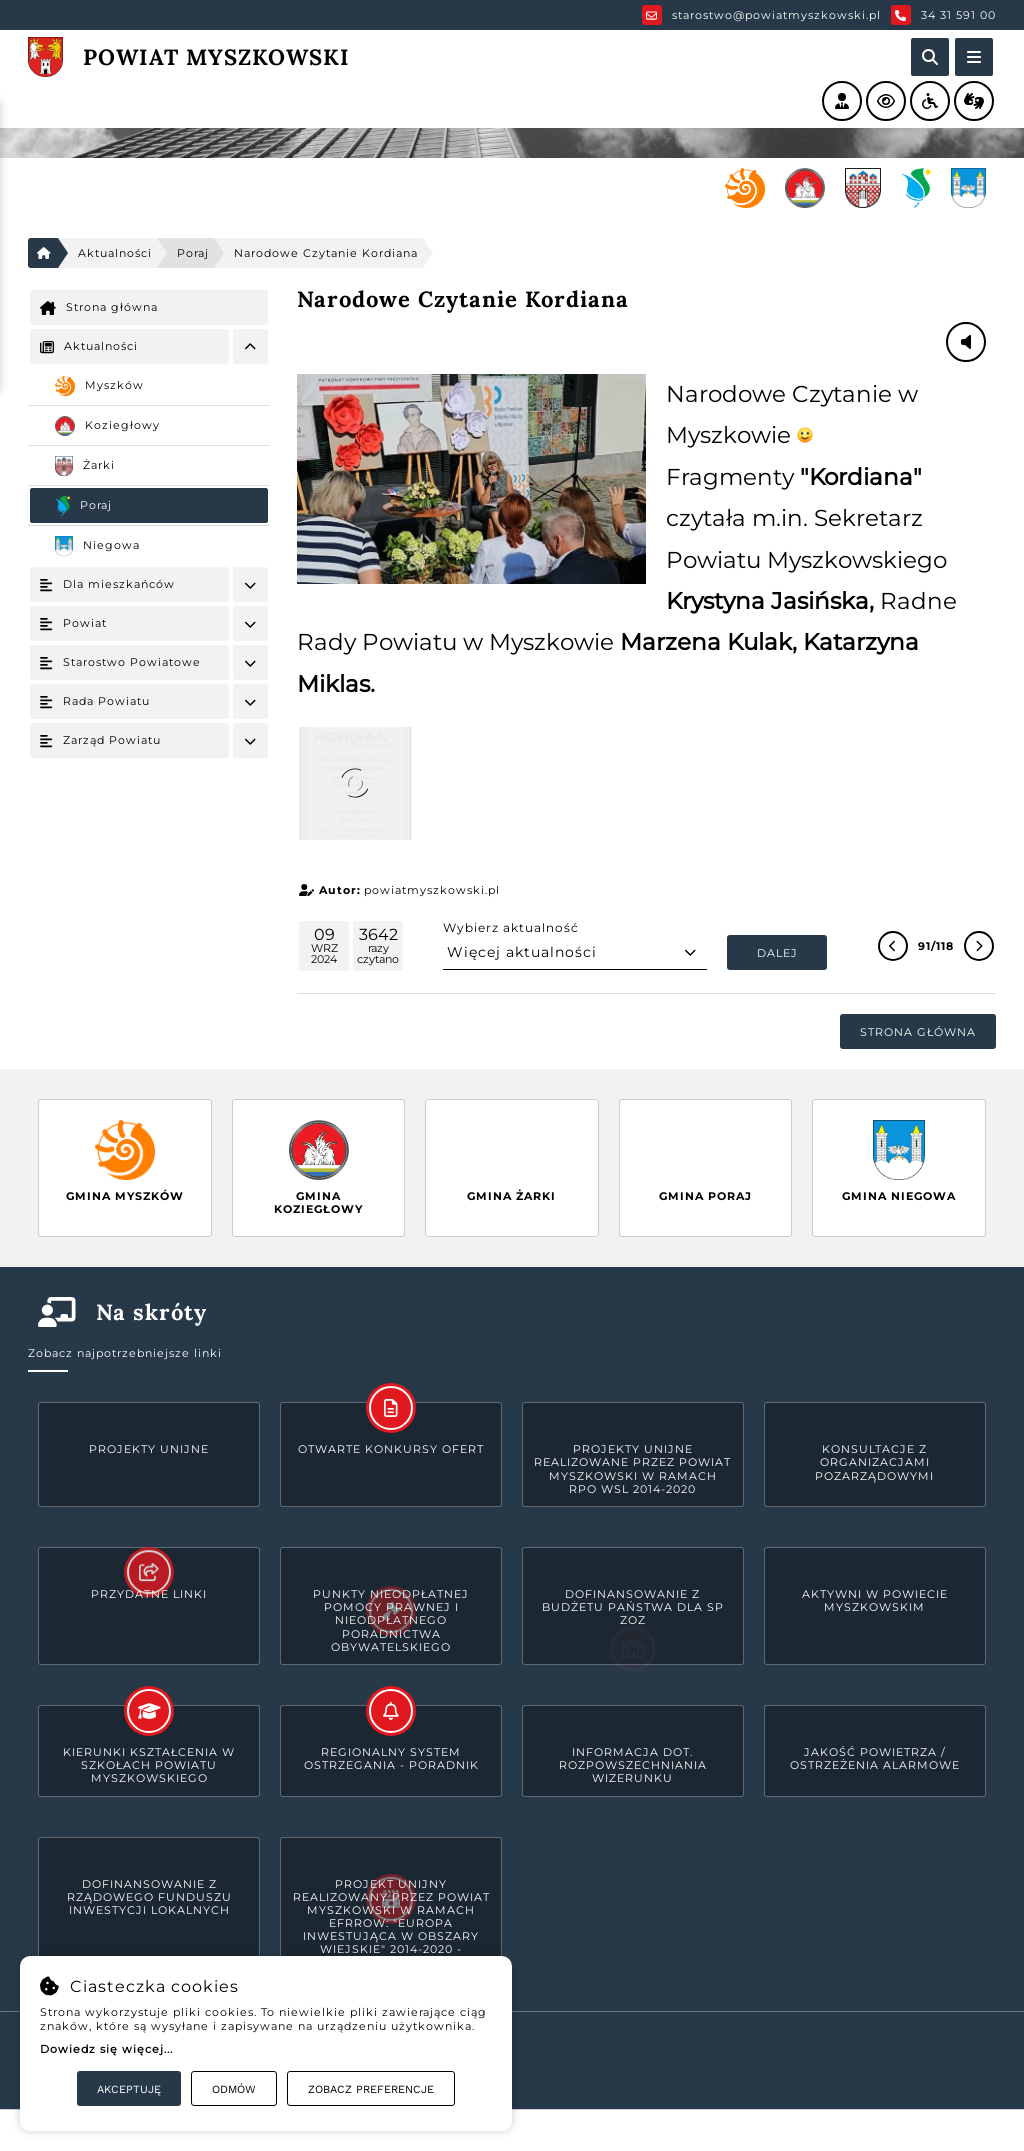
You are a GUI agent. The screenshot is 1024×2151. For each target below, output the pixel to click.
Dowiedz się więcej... (106, 2049)
